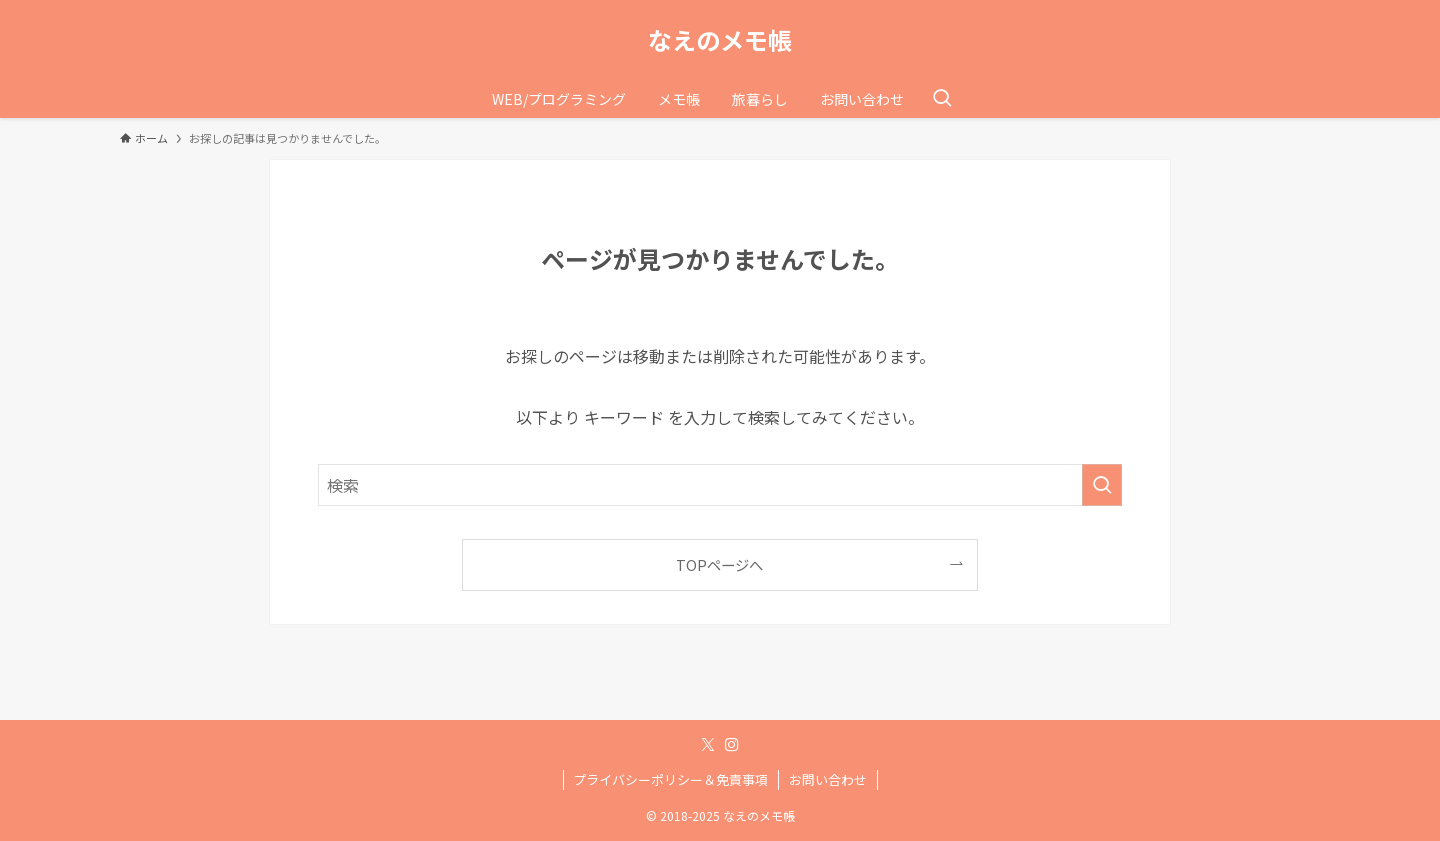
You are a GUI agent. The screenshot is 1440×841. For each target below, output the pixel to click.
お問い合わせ (828, 779)
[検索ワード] (720, 485)
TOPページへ (719, 564)
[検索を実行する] (1102, 485)
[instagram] (732, 745)
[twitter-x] (708, 745)
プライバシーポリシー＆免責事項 (670, 779)
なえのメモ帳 (720, 40)
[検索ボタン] (942, 99)
